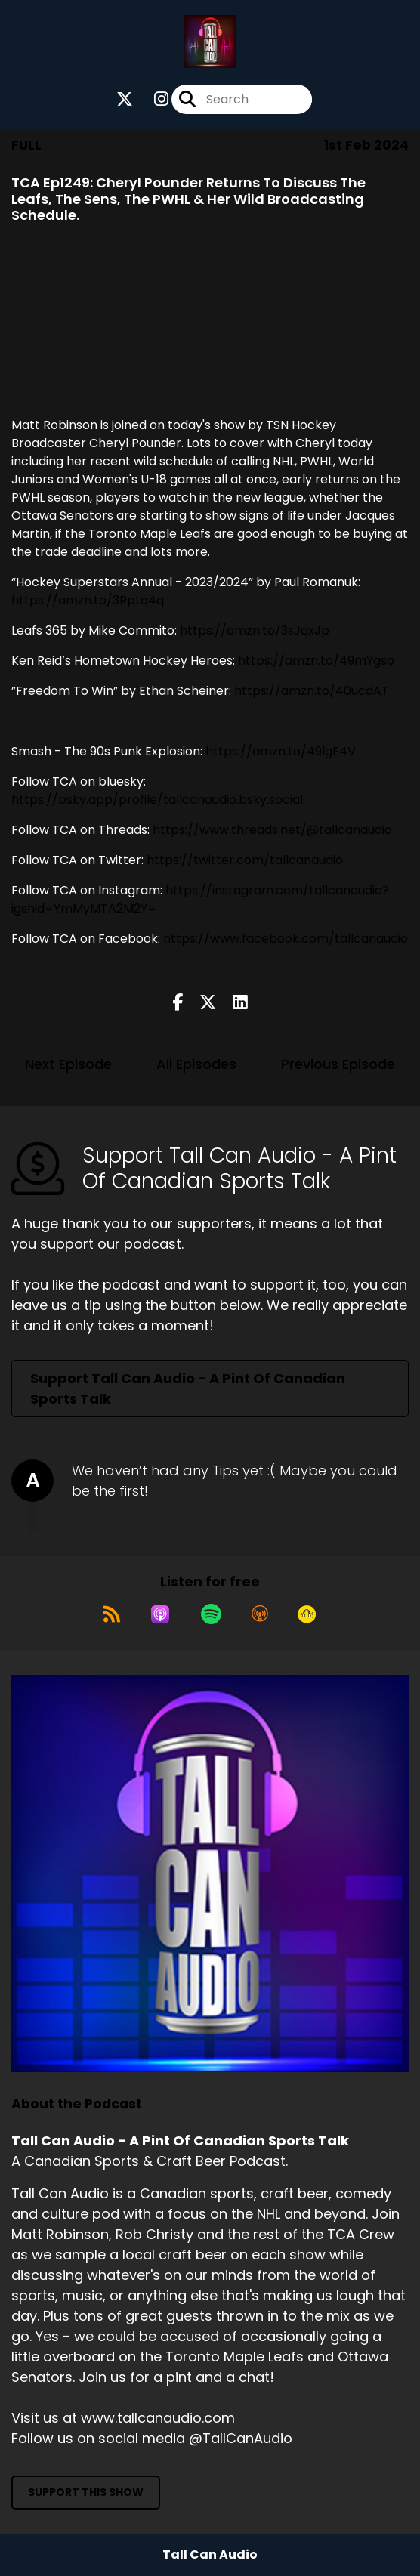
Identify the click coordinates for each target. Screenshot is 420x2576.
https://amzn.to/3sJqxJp (254, 630)
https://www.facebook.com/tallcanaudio (285, 938)
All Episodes (196, 1064)
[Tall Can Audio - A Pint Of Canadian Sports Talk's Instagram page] (152, 99)
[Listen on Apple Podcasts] (160, 1614)
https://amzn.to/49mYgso (316, 660)
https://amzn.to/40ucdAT (311, 691)
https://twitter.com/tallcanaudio (245, 860)
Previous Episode (338, 1064)
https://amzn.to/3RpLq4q (87, 600)
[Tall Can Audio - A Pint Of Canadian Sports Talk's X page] (124, 99)
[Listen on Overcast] (260, 1614)
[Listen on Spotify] (211, 1614)
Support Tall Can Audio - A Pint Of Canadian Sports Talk (187, 1388)
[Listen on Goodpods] (307, 1614)
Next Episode (68, 1064)
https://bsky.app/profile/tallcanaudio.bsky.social (157, 799)
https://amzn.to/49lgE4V (280, 751)
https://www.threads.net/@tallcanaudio (272, 830)
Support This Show (86, 2492)
